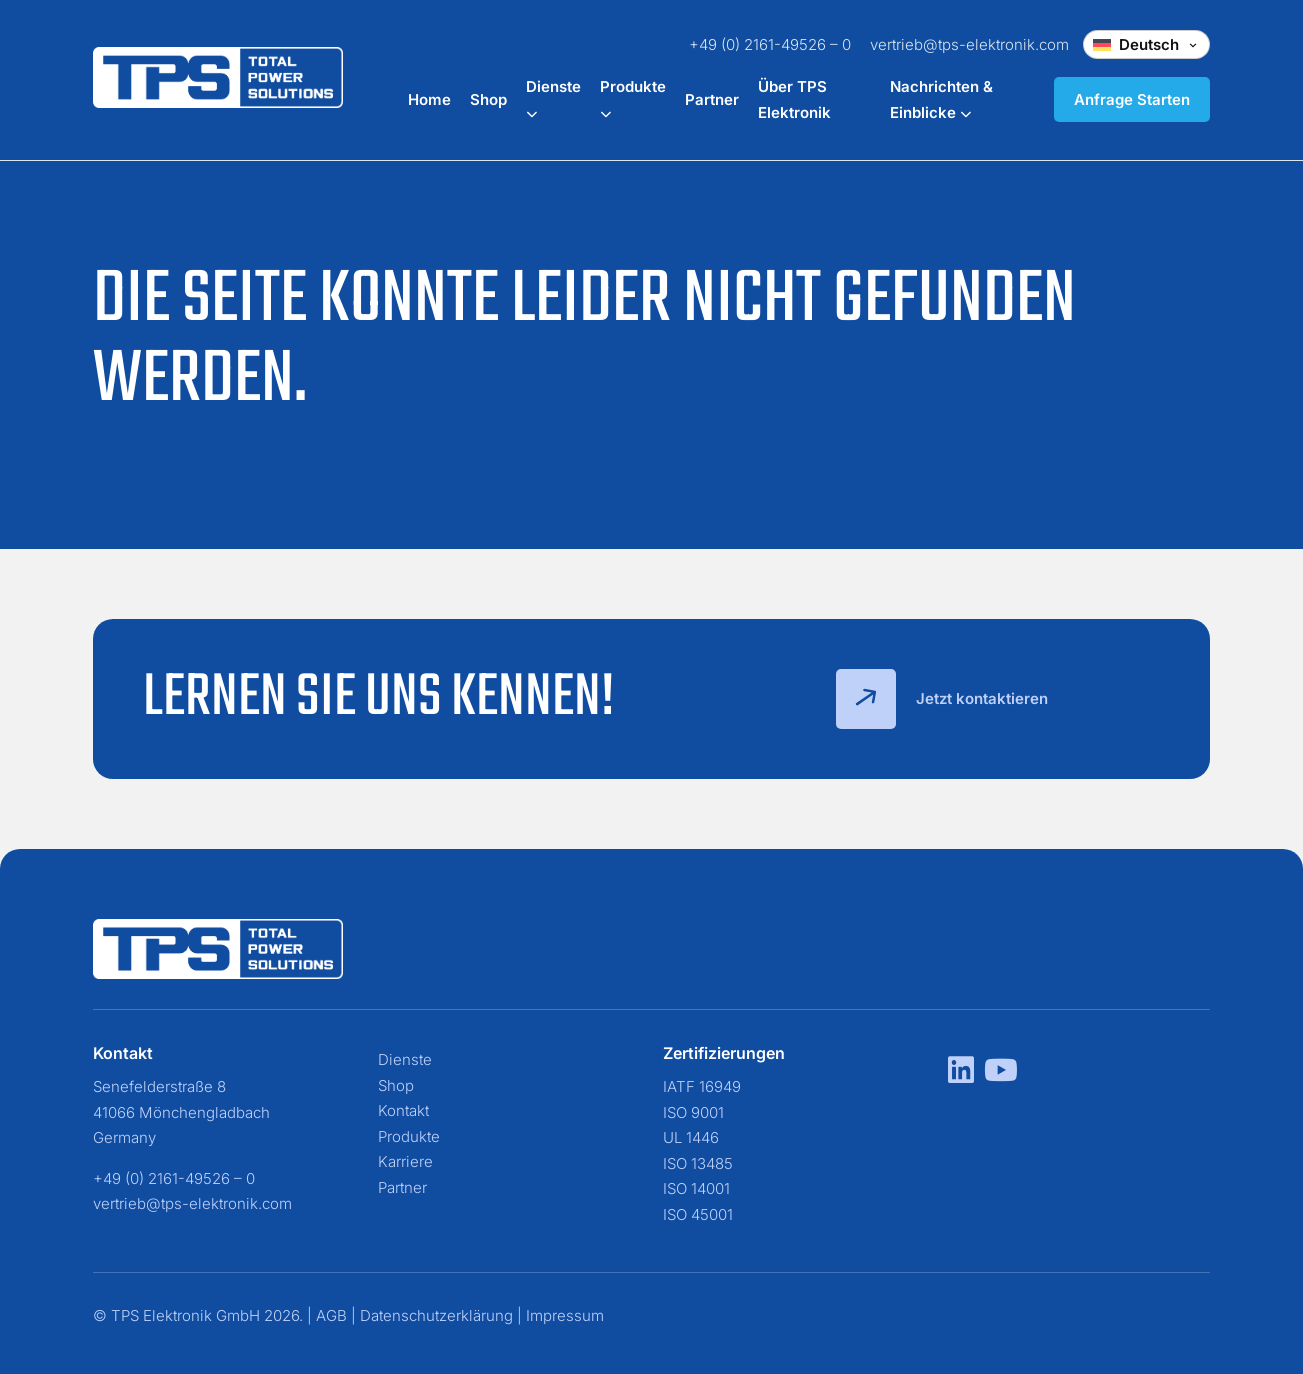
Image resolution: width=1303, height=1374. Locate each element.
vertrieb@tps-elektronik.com (969, 44)
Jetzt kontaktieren (942, 699)
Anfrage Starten (1132, 99)
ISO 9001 (693, 1112)
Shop (488, 99)
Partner (712, 99)
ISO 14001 (696, 1188)
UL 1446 (691, 1137)
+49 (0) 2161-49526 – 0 (770, 44)
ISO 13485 (698, 1163)
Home (429, 99)
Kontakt (403, 1110)
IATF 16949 (702, 1086)
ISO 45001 (698, 1214)
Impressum (565, 1315)
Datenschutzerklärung (436, 1315)
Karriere (405, 1161)
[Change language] (1146, 44)
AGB (331, 1315)
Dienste (405, 1059)
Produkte (409, 1136)
